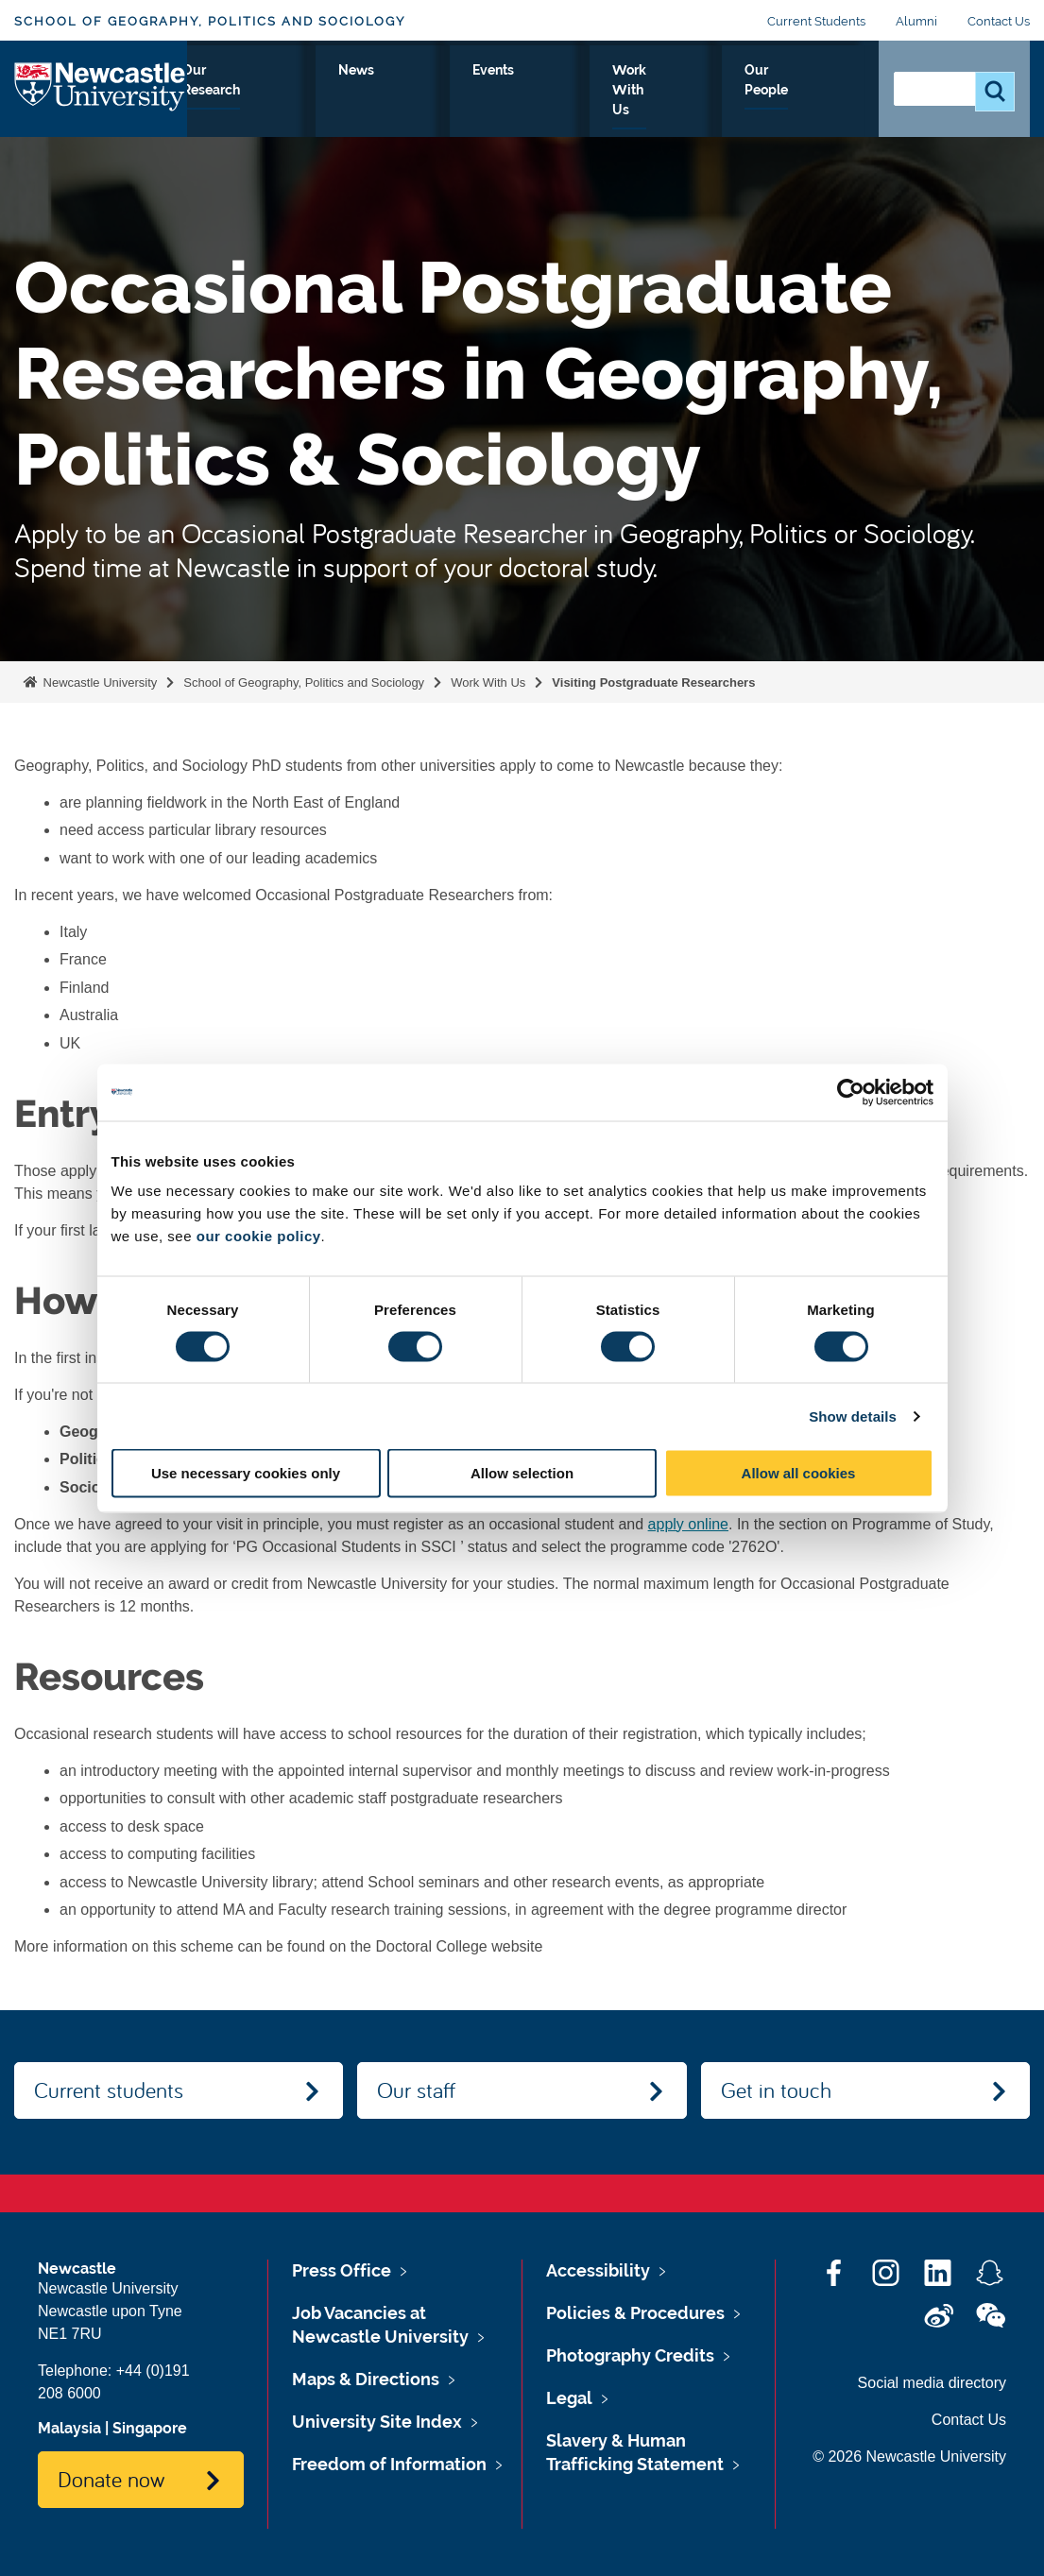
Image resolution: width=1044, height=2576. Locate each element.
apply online (688, 1524)
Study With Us (329, 103)
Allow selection (522, 1473)
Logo (100, 99)
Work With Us (709, 103)
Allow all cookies (799, 1473)
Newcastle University (98, 682)
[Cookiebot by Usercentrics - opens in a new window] (850, 1092)
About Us (229, 103)
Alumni (916, 21)
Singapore (149, 2428)
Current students (108, 2089)
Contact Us (998, 21)
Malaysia (69, 2428)
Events (612, 92)
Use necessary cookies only (245, 1473)
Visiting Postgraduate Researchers (655, 682)
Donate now (111, 2479)
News (535, 92)
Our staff (416, 2089)
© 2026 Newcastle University (909, 2456)
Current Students (816, 21)
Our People (814, 103)
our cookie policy (259, 1236)
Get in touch (776, 2089)
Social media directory (932, 2383)
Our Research (443, 103)
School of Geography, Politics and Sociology (209, 21)
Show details (853, 1415)
